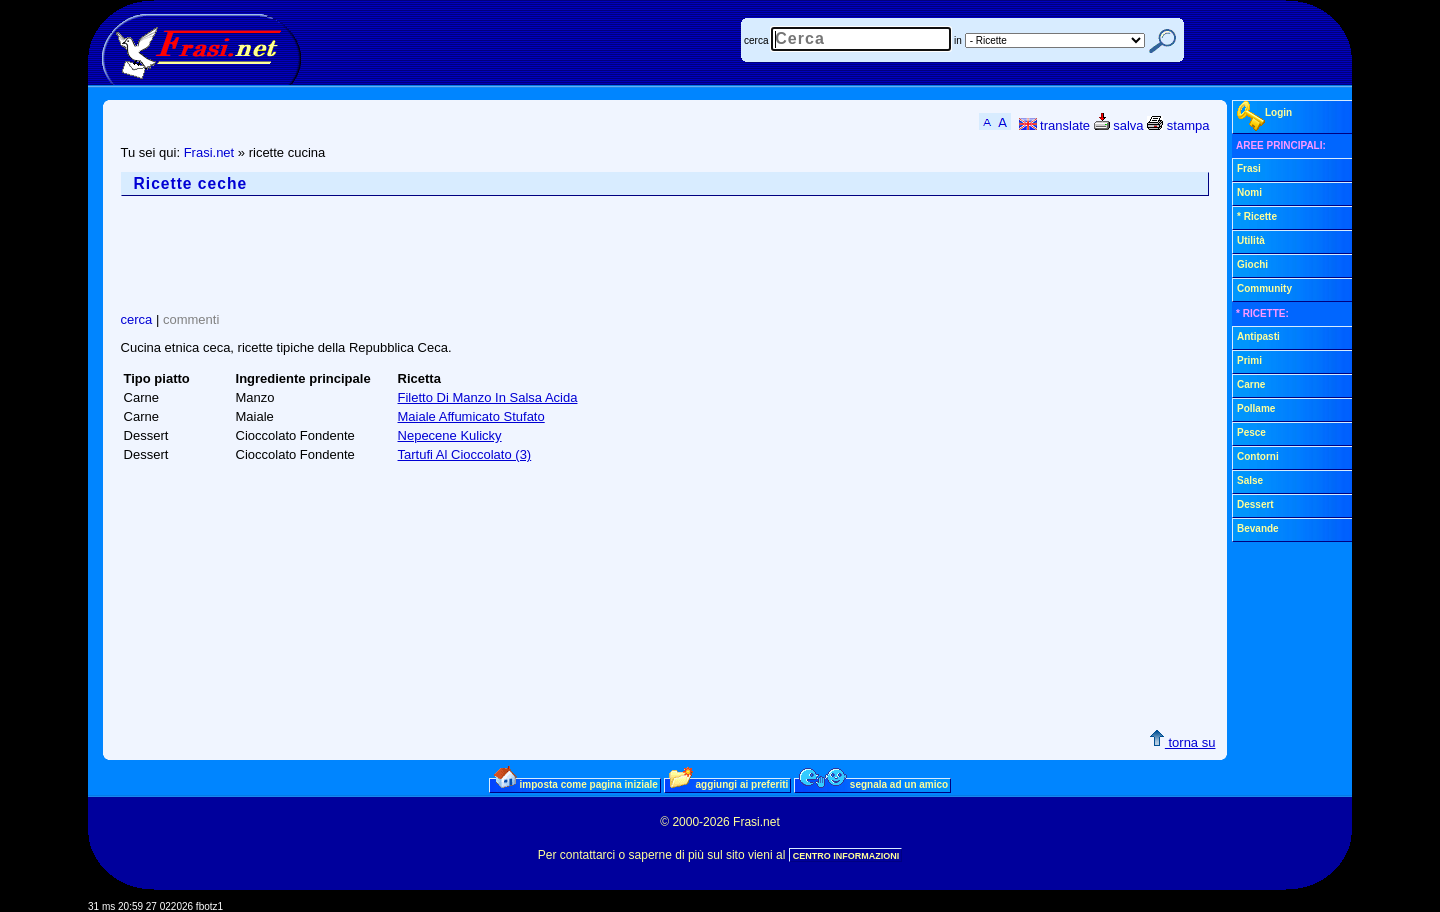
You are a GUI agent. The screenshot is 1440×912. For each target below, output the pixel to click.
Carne (1251, 384)
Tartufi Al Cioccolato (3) (465, 454)
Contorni (1258, 456)
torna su (1182, 742)
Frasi (1249, 168)
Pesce (1251, 432)
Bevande (1258, 528)
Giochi (1252, 264)
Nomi (1249, 192)
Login (1264, 116)
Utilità (1251, 240)
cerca (756, 40)
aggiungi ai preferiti (729, 784)
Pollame (1256, 408)
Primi (1249, 360)
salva (1119, 125)
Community (1264, 288)
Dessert (1255, 504)
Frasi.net (209, 152)
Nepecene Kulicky (450, 435)
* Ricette (1257, 216)
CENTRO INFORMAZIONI (846, 856)
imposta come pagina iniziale (576, 784)
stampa (1178, 125)
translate (1054, 125)
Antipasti (1258, 336)
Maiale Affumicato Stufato (471, 416)
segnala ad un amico (873, 784)
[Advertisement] (485, 254)
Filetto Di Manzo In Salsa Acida (488, 397)
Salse (1250, 480)
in (958, 40)
